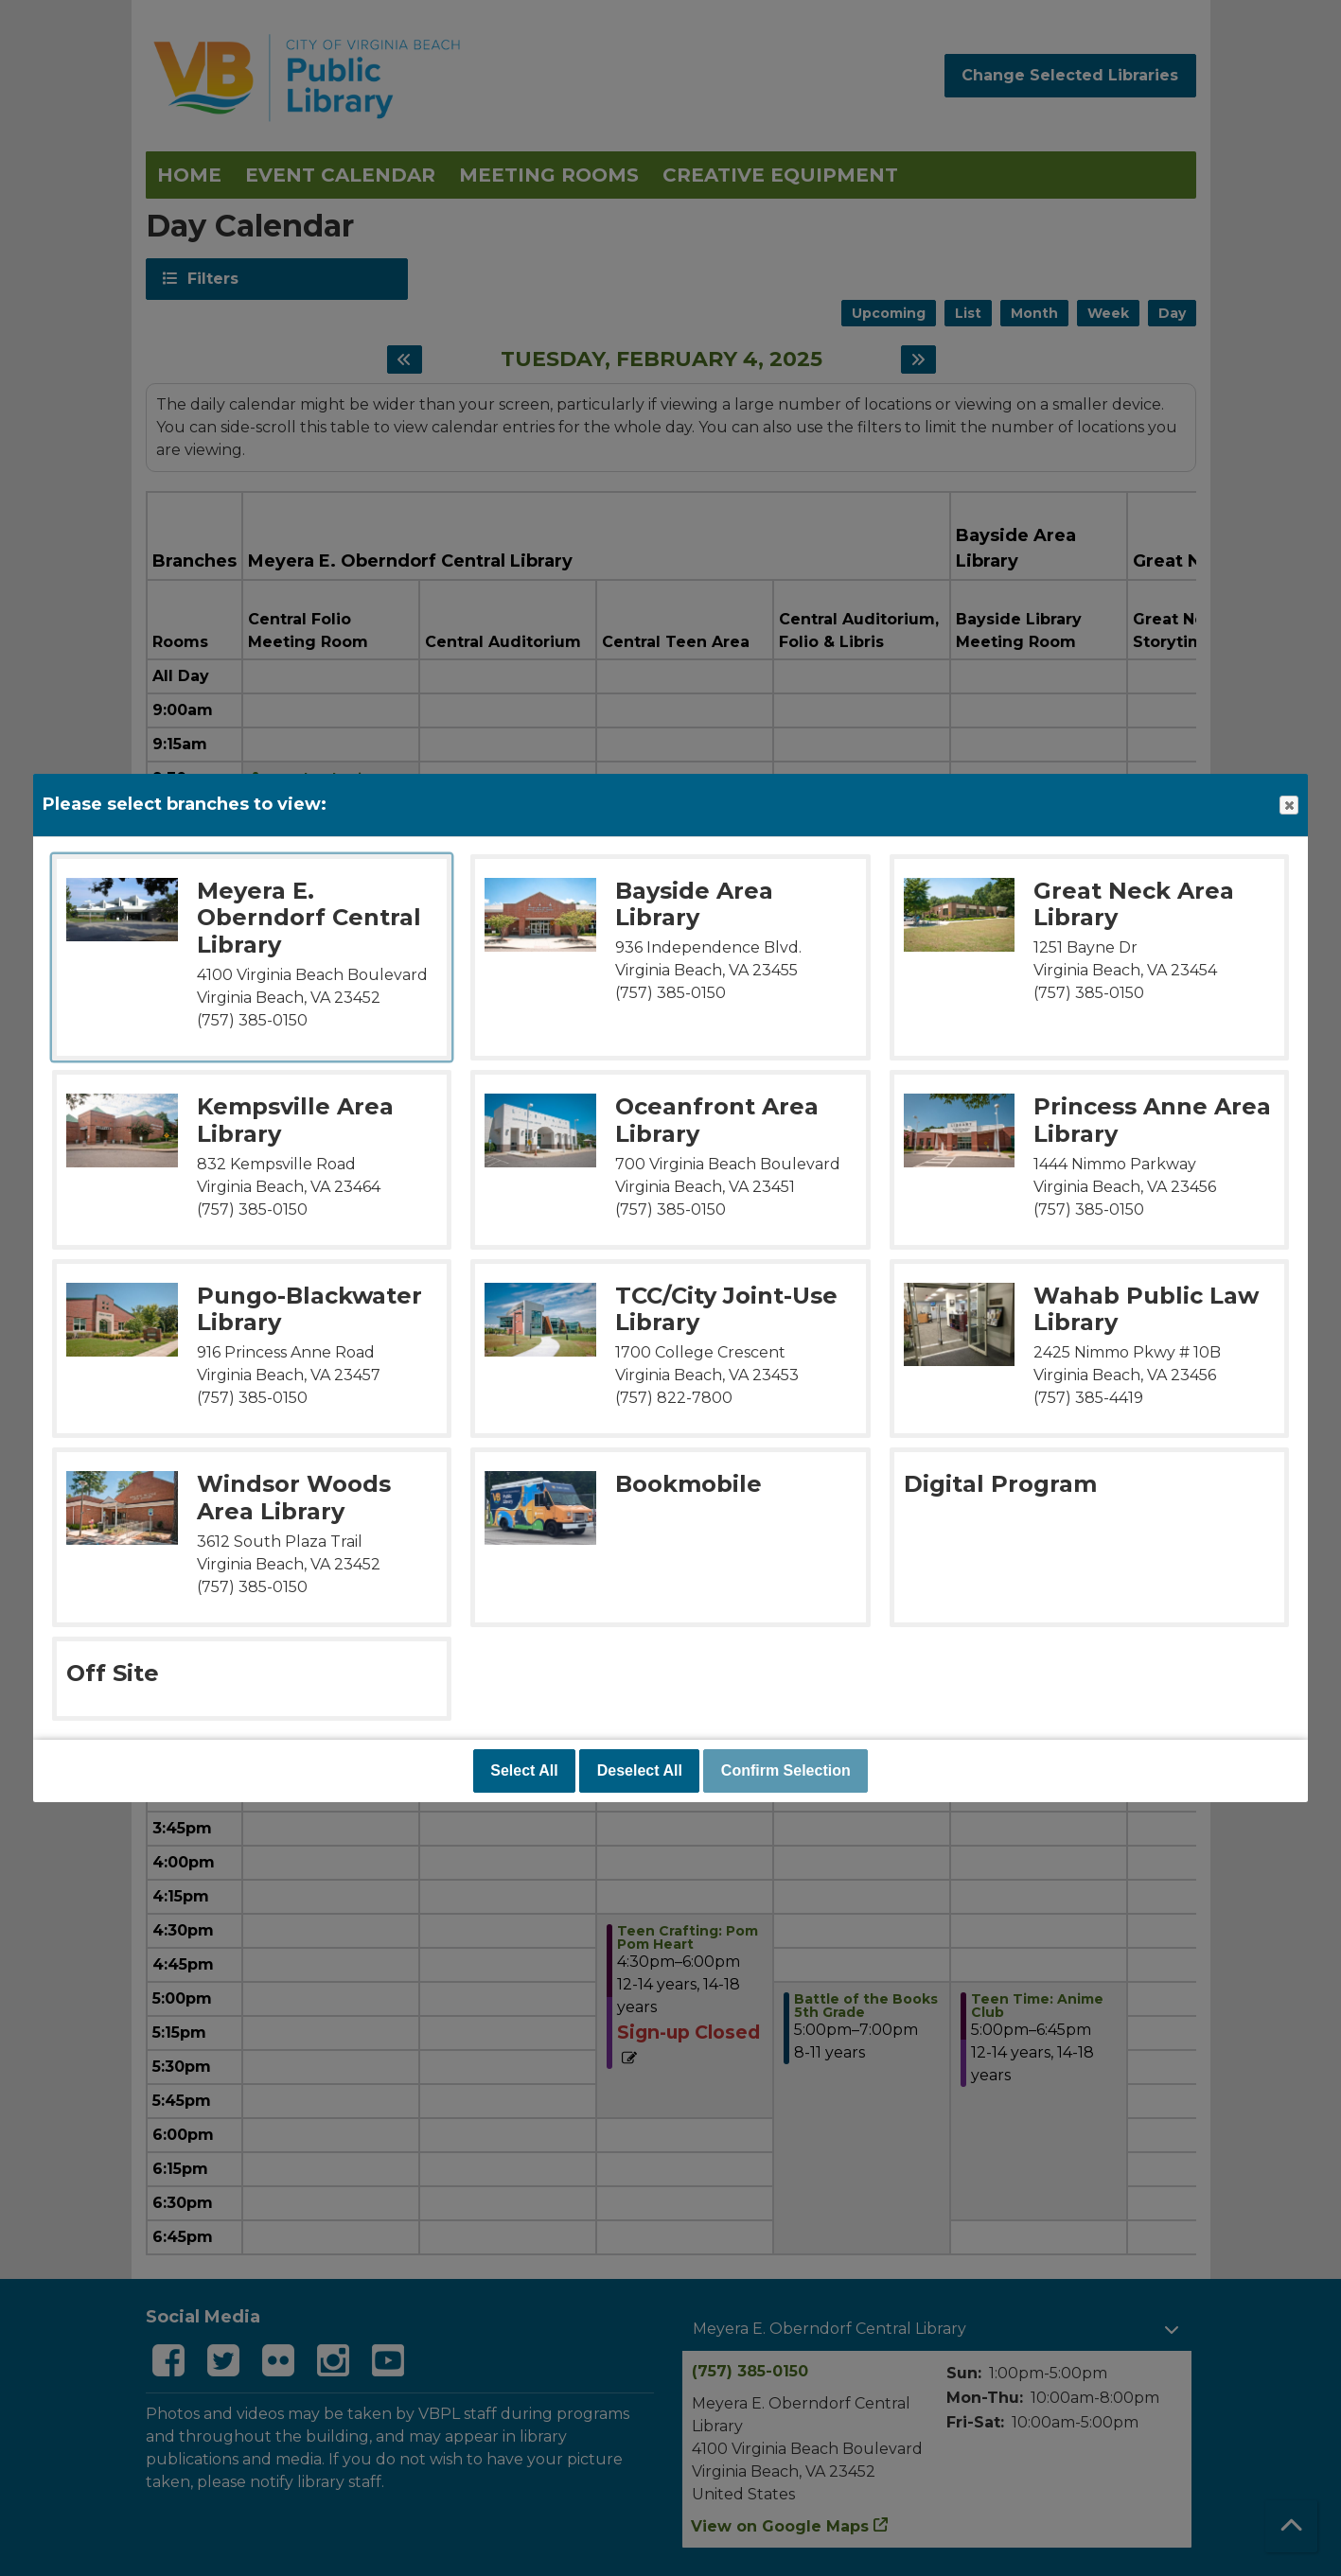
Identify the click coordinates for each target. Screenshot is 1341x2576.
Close (1288, 805)
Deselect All (639, 1770)
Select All (523, 1770)
